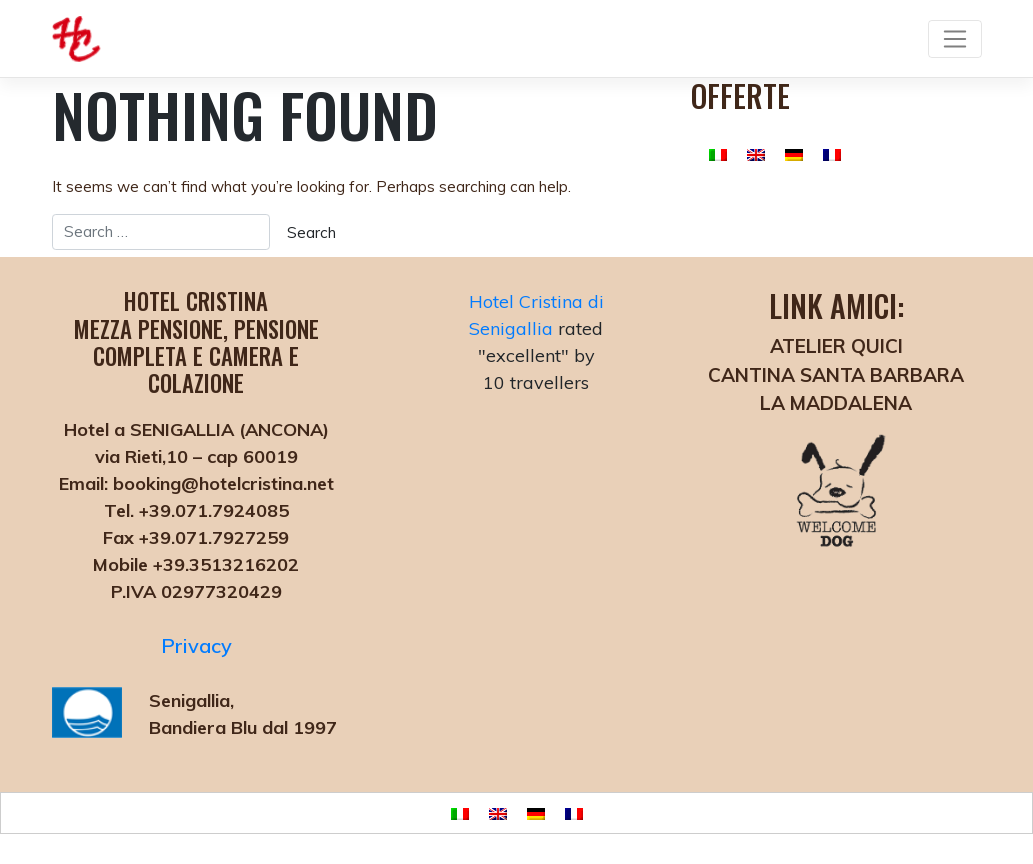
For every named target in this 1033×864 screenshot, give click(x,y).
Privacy (196, 645)
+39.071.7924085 (211, 510)
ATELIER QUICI (836, 346)
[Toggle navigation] (954, 39)
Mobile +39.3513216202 (196, 564)
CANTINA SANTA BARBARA (836, 375)
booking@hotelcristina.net (221, 483)
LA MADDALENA (836, 403)
